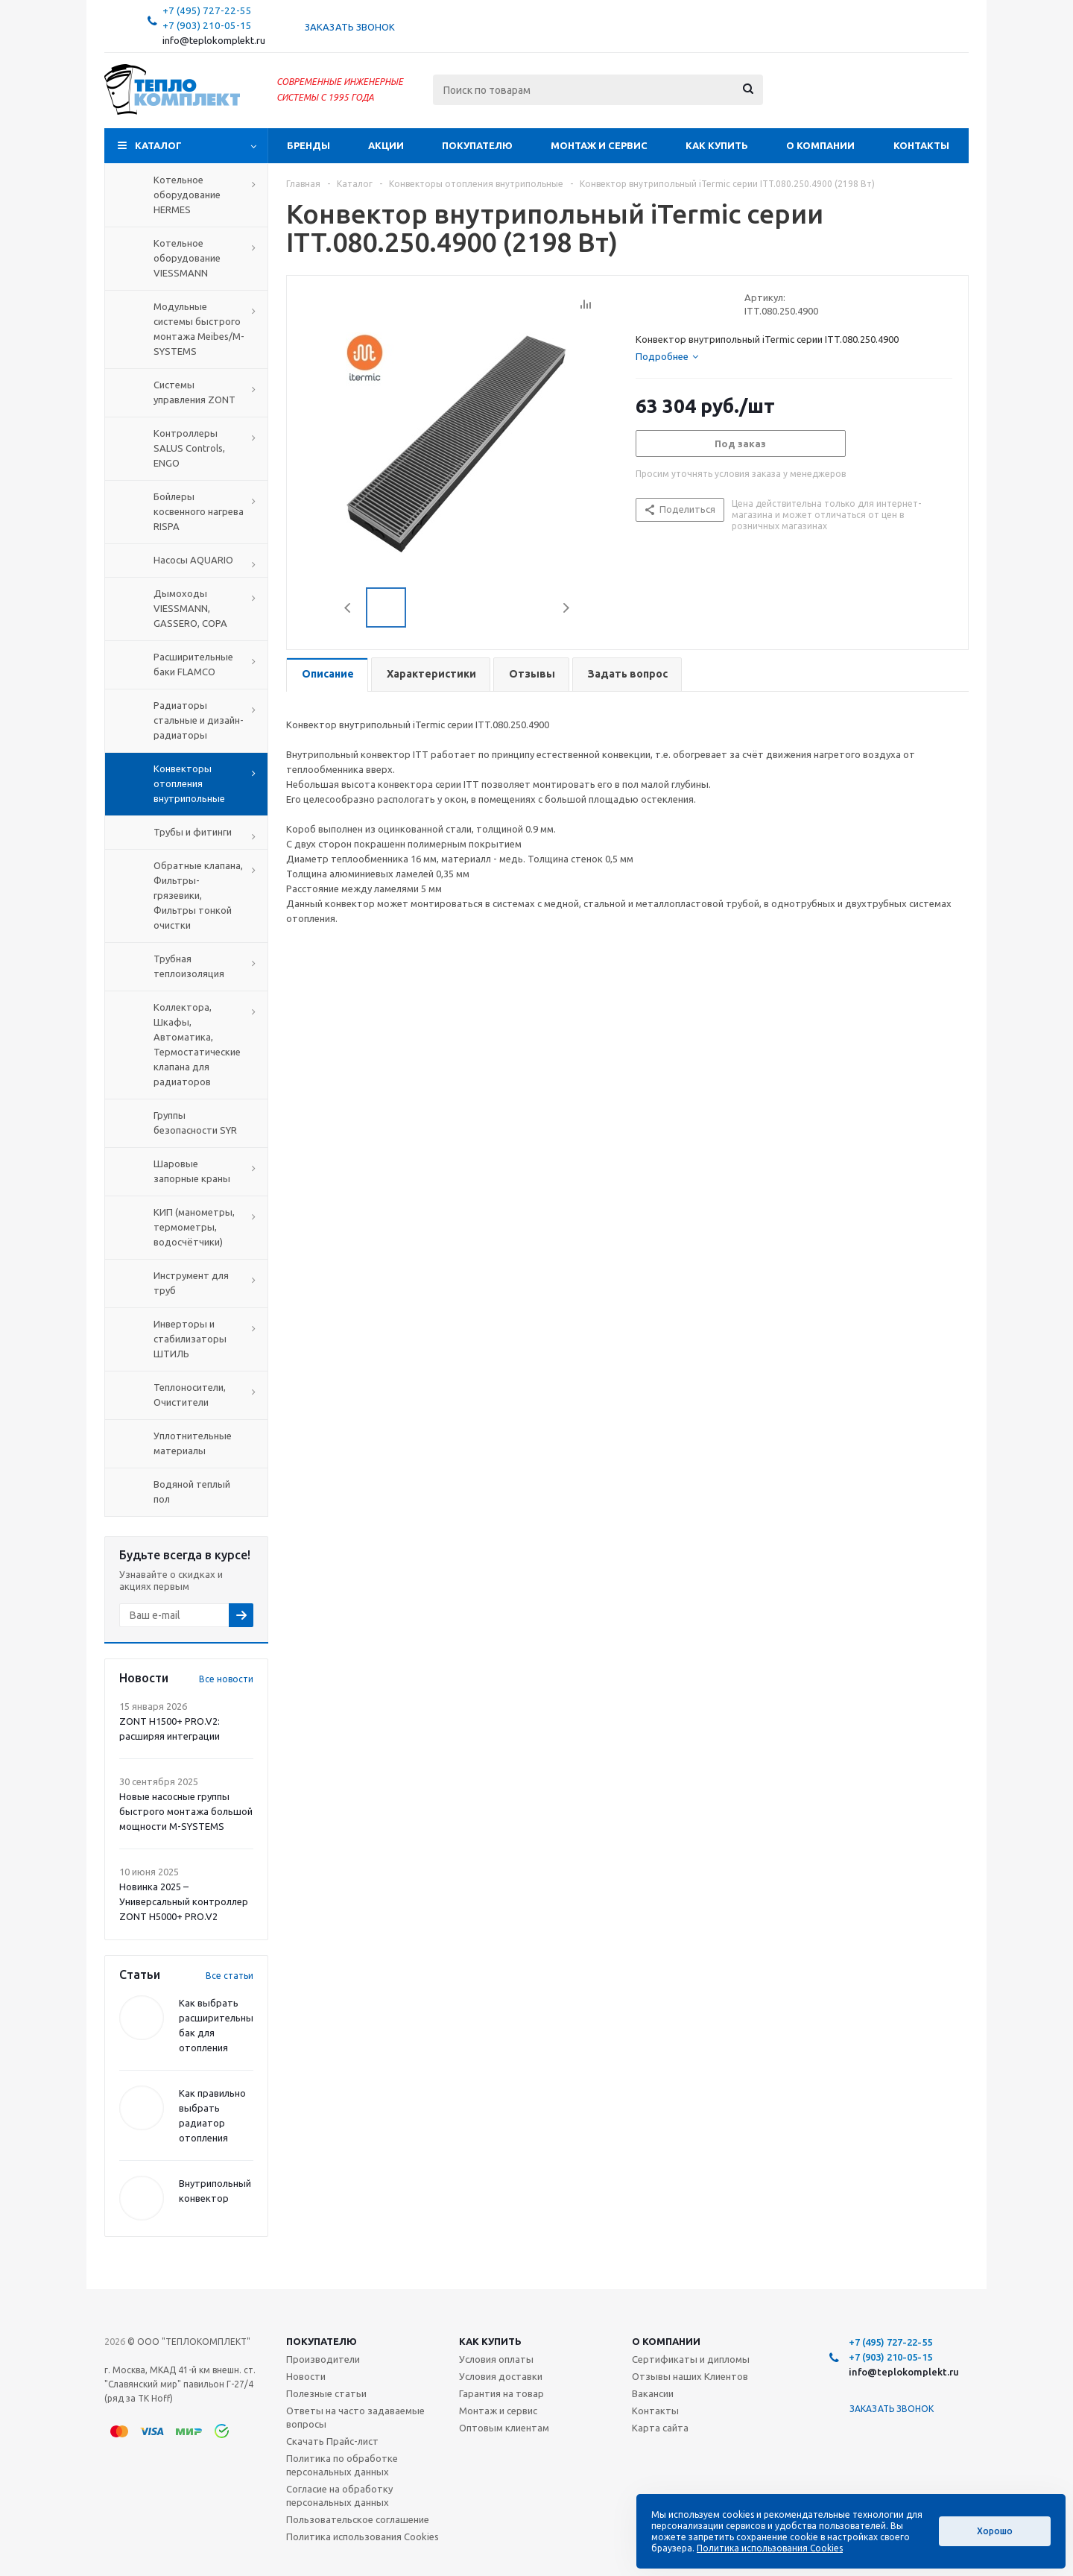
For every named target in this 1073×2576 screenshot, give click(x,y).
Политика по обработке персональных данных (342, 2465)
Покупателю (477, 145)
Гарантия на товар (501, 2393)
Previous (348, 608)
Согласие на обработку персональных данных (339, 2495)
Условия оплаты (496, 2359)
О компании (820, 145)
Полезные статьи (326, 2393)
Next (566, 608)
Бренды (308, 145)
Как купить (717, 145)
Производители (323, 2359)
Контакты (921, 145)
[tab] (667, 356)
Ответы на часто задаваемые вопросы (355, 2417)
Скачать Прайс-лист (332, 2441)
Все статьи (229, 1975)
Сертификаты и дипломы (691, 2359)
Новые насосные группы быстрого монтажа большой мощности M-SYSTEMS (186, 1811)
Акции (386, 145)
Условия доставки (500, 2376)
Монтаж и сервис (599, 145)
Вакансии (653, 2393)
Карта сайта (660, 2427)
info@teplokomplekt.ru (213, 40)
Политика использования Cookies (362, 2536)
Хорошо (995, 2531)
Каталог (158, 145)
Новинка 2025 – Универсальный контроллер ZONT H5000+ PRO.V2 (183, 1901)
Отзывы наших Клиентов (690, 2376)
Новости (306, 2376)
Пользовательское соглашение (357, 2519)
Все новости (226, 1679)
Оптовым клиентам (504, 2427)
